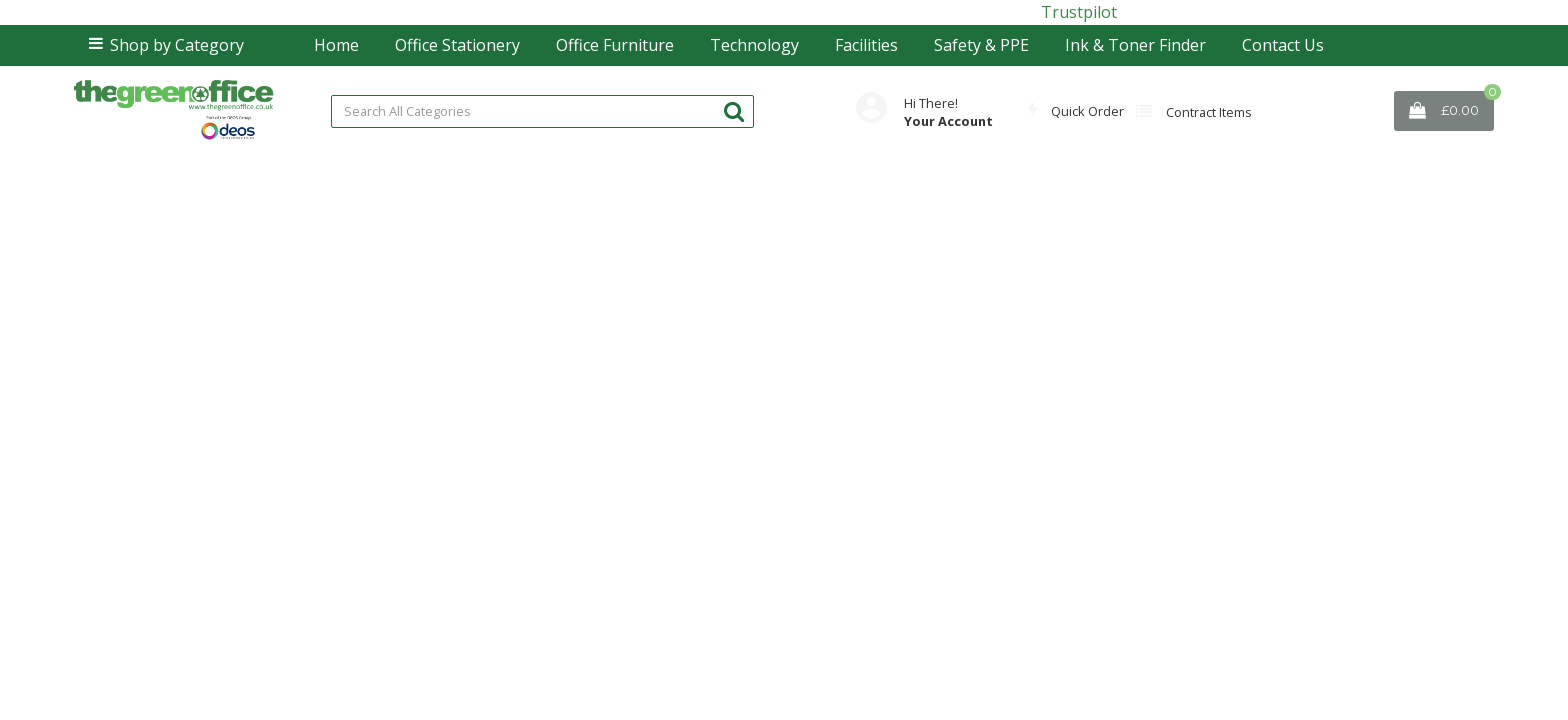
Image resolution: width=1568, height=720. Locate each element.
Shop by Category (177, 45)
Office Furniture (615, 45)
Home (336, 45)
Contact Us (1283, 45)
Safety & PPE (981, 45)
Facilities (866, 45)
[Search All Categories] (542, 111)
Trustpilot (1079, 12)
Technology (754, 45)
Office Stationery (457, 45)
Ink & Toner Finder (1135, 45)
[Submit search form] (734, 110)
